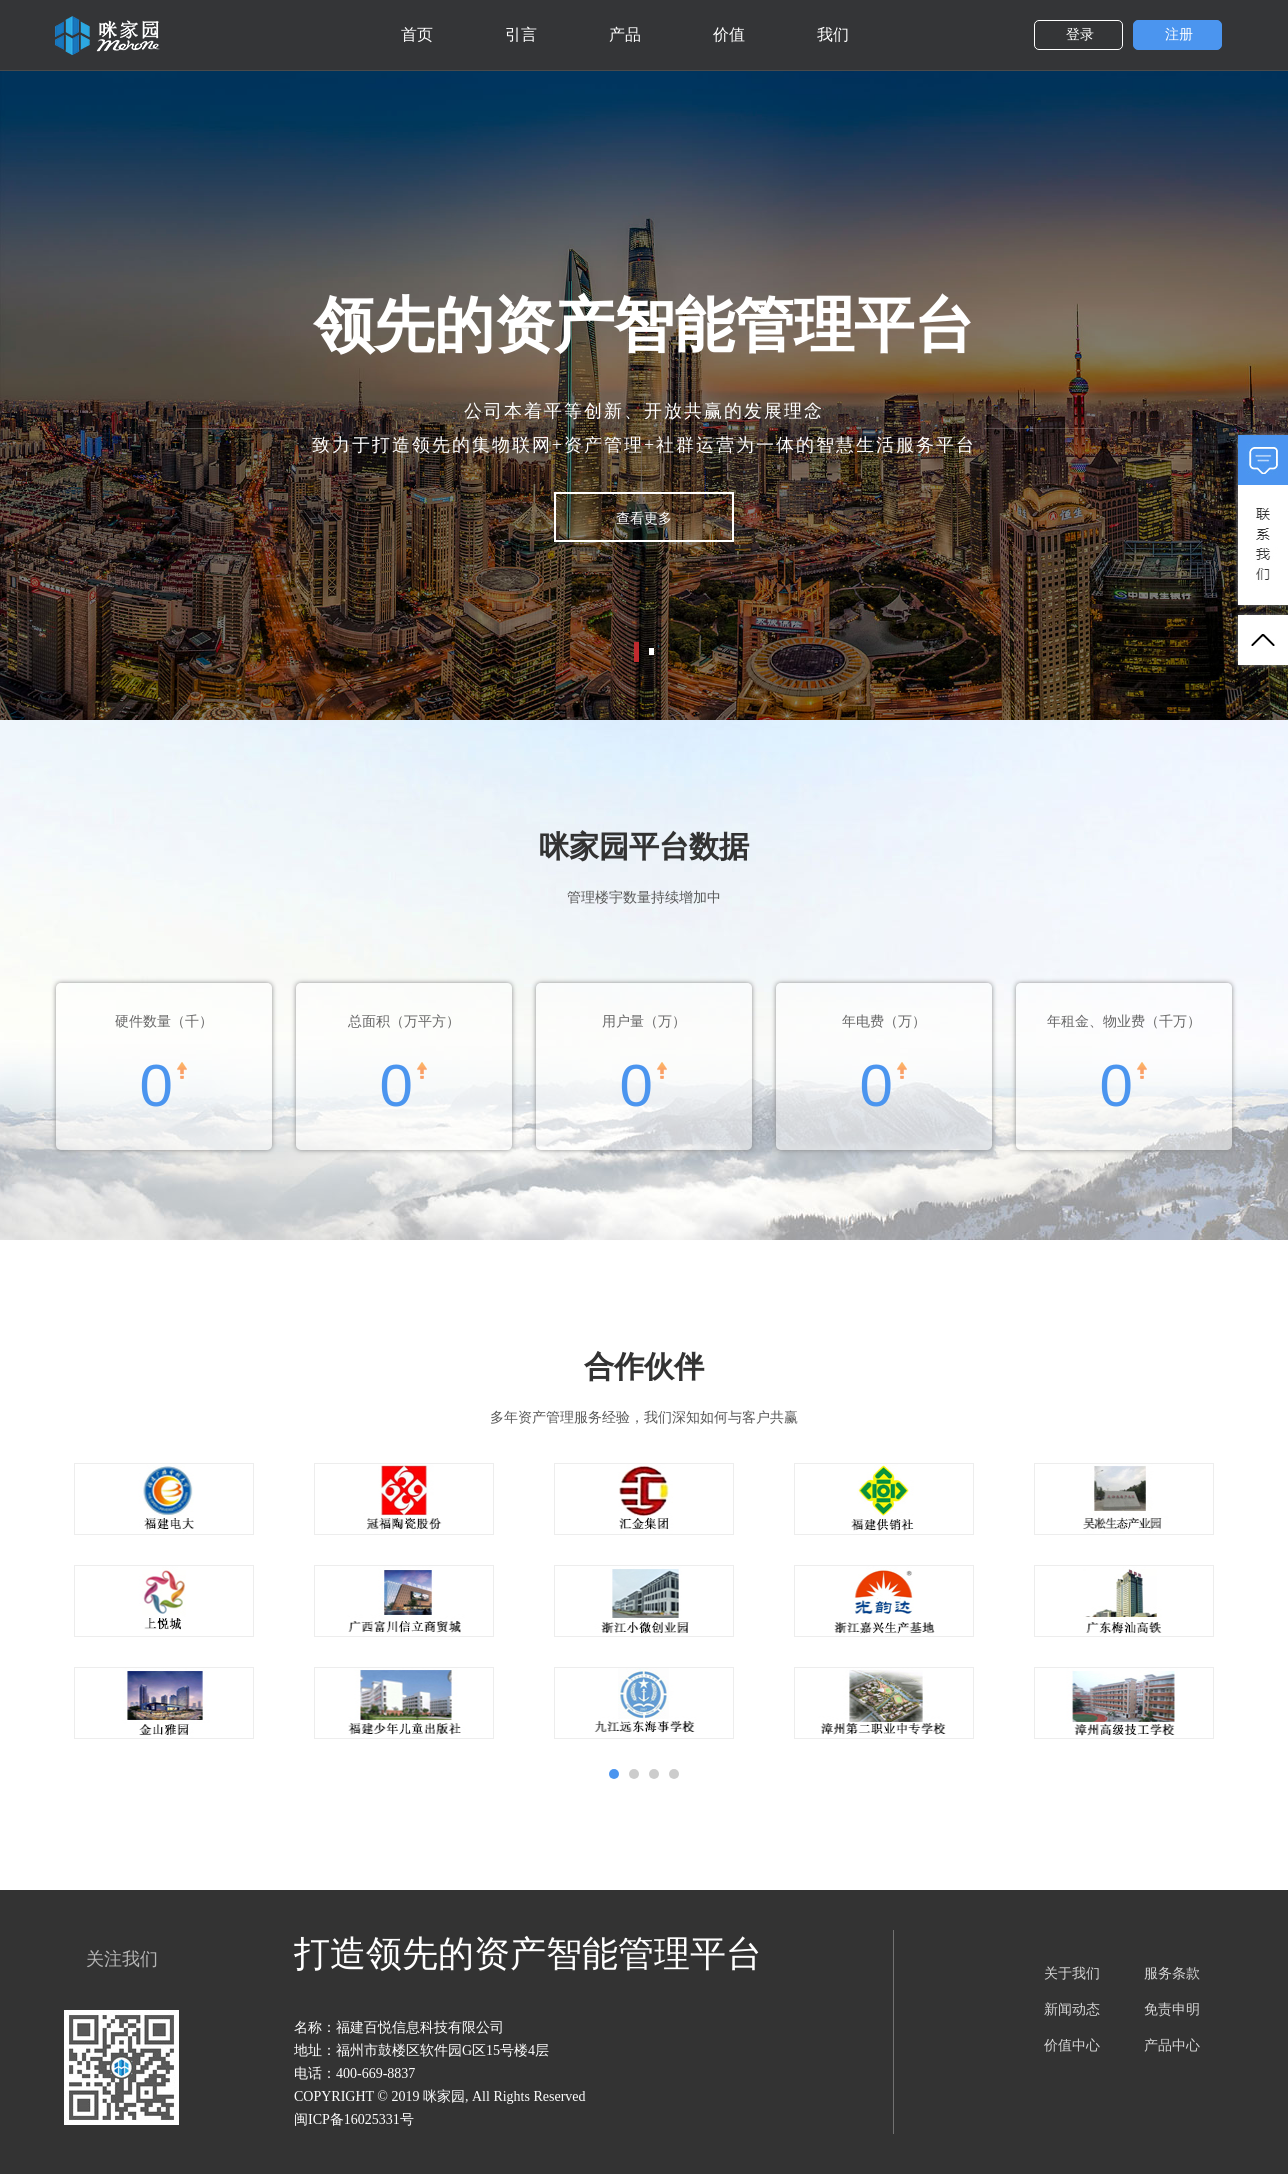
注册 (1179, 34)
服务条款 (1172, 1973)
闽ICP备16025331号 (354, 2119)
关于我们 (1072, 1973)
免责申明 (1172, 2009)
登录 (1080, 34)
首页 (417, 34)
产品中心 (1172, 2045)
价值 (729, 34)
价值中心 (1072, 2045)
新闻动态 (1072, 2009)
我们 (833, 34)
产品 (625, 34)
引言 (521, 34)
